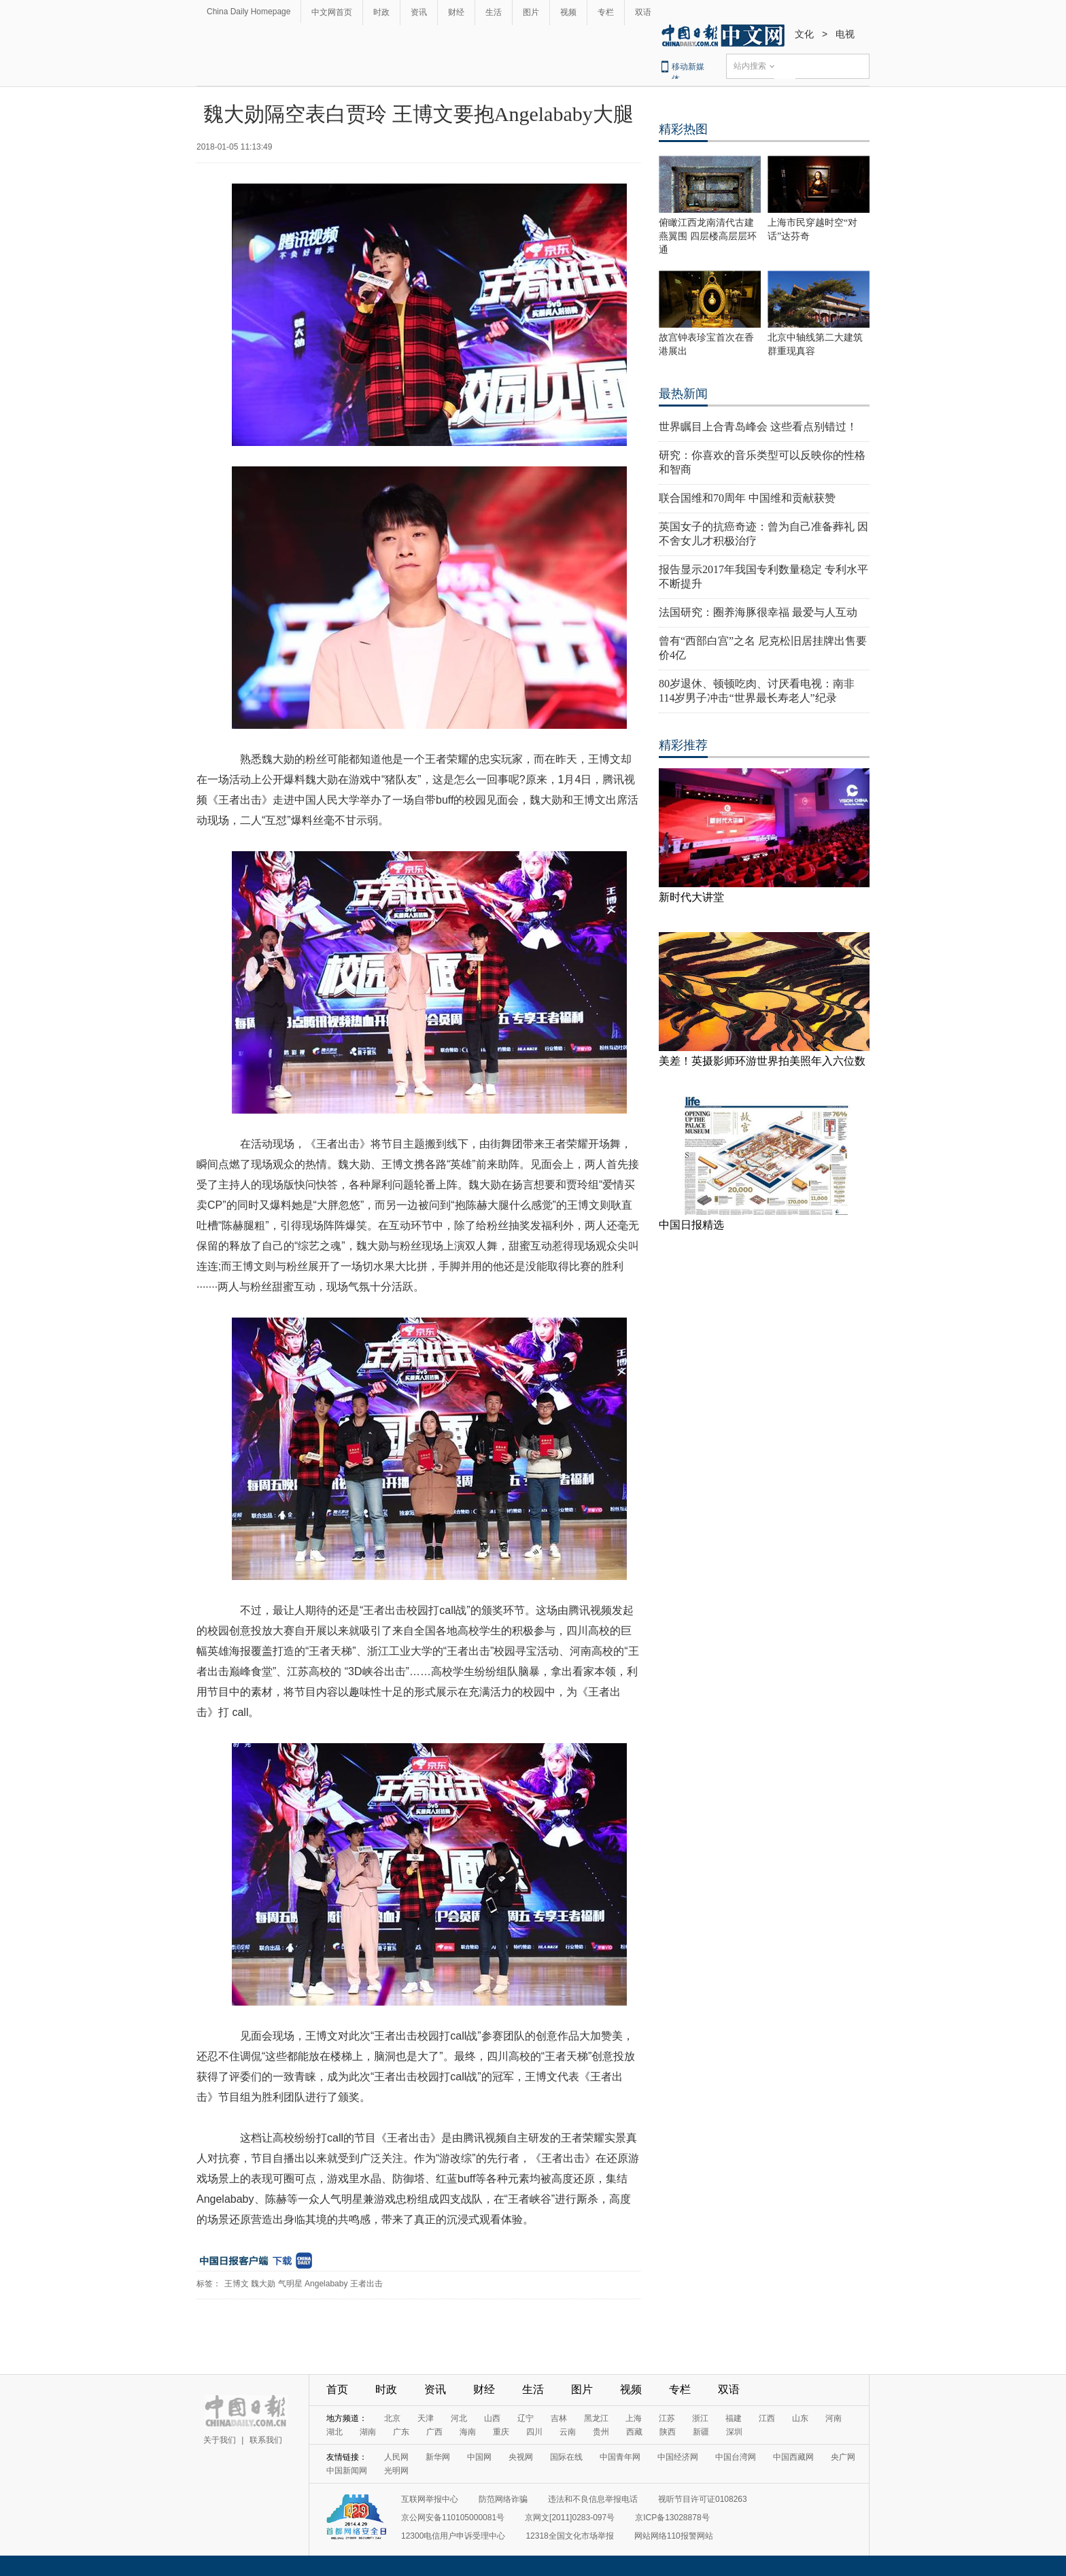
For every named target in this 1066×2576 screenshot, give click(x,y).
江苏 (667, 2418)
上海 (633, 2418)
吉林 (559, 2418)
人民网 (396, 2457)
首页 (337, 2389)
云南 (568, 2432)
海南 (468, 2432)
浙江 (700, 2418)
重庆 (501, 2432)
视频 (568, 12)
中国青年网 (620, 2457)
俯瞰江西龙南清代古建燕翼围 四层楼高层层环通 (708, 236)
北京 (392, 2418)
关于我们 (219, 2440)
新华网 (438, 2457)
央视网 (521, 2457)
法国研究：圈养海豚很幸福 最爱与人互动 (758, 612)
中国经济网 (677, 2457)
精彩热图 (683, 129)
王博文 (236, 2283)
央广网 (843, 2457)
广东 (401, 2432)
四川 (534, 2432)
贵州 (601, 2432)
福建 (733, 2418)
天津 (425, 2418)
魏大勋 (263, 2283)
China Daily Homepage (248, 11)
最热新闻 (683, 393)
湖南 (368, 2432)
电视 (845, 34)
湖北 (334, 2432)
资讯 (419, 12)
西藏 (634, 2432)
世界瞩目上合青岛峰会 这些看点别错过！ (758, 426)
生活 (493, 12)
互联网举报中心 (429, 2499)
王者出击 (366, 2283)
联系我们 (266, 2440)
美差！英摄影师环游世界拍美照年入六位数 (762, 1061)
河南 (833, 2418)
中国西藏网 (793, 2457)
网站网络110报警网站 (673, 2536)
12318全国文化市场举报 (569, 2536)
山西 (492, 2418)
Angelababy (326, 2283)
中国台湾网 (735, 2457)
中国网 (479, 2457)
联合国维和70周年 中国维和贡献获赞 (747, 498)
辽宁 (525, 2418)
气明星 (290, 2283)
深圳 (734, 2432)
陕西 (667, 2432)
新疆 (701, 2432)
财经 (456, 12)
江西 (767, 2418)
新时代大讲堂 (691, 897)
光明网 (396, 2470)
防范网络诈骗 (503, 2499)
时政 (381, 12)
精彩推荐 (683, 745)
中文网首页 (331, 12)
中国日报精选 (691, 1225)
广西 (434, 2432)
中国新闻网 (346, 2470)
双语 (643, 12)
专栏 (606, 12)
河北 (459, 2418)
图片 (531, 12)
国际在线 (566, 2457)
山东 (800, 2418)
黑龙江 (596, 2418)
